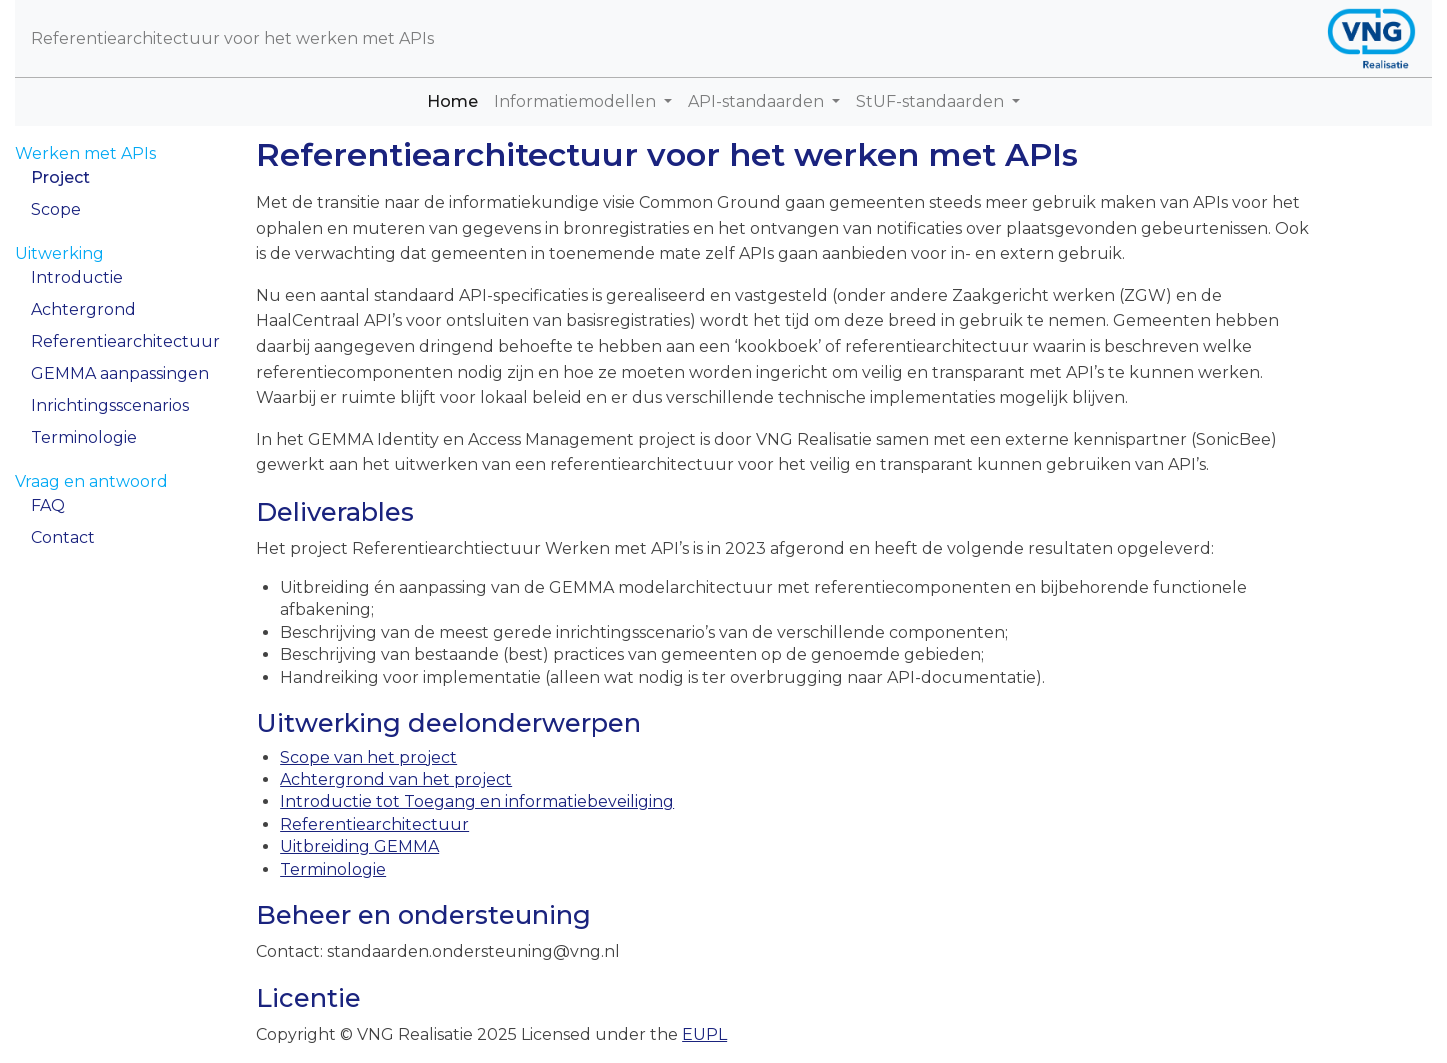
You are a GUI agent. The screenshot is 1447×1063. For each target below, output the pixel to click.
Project (60, 177)
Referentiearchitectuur (125, 341)
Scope (56, 209)
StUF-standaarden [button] (932, 101)
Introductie (77, 277)
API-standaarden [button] (758, 101)
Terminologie (84, 437)
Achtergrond (83, 309)
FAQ (48, 505)
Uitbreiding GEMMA (359, 846)
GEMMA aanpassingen (120, 373)
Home (456, 101)
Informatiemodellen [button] (577, 101)
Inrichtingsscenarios (110, 405)
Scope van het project (368, 757)
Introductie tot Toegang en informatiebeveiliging (477, 801)
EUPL (704, 1034)
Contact (63, 537)
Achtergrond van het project (396, 779)
